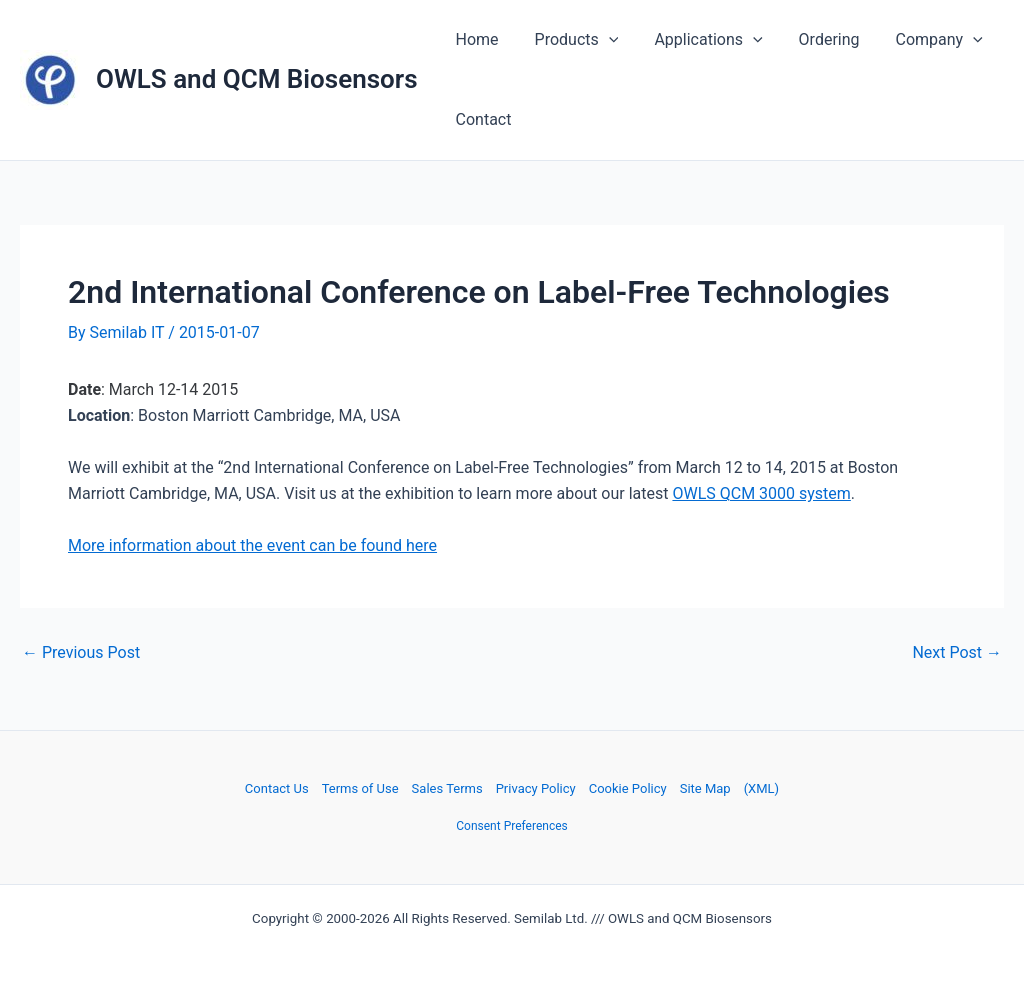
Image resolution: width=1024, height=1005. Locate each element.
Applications (698, 40)
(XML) (761, 788)
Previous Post (81, 653)
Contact (482, 119)
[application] (603, 40)
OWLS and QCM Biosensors (257, 79)
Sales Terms (447, 788)
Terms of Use (360, 788)
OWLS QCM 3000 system (761, 493)
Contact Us (277, 788)
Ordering (815, 39)
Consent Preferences (511, 826)
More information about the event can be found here (252, 545)
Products (571, 40)
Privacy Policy (536, 788)
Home (475, 39)
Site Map (705, 788)
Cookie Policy (628, 788)
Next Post (957, 653)
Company (921, 40)
